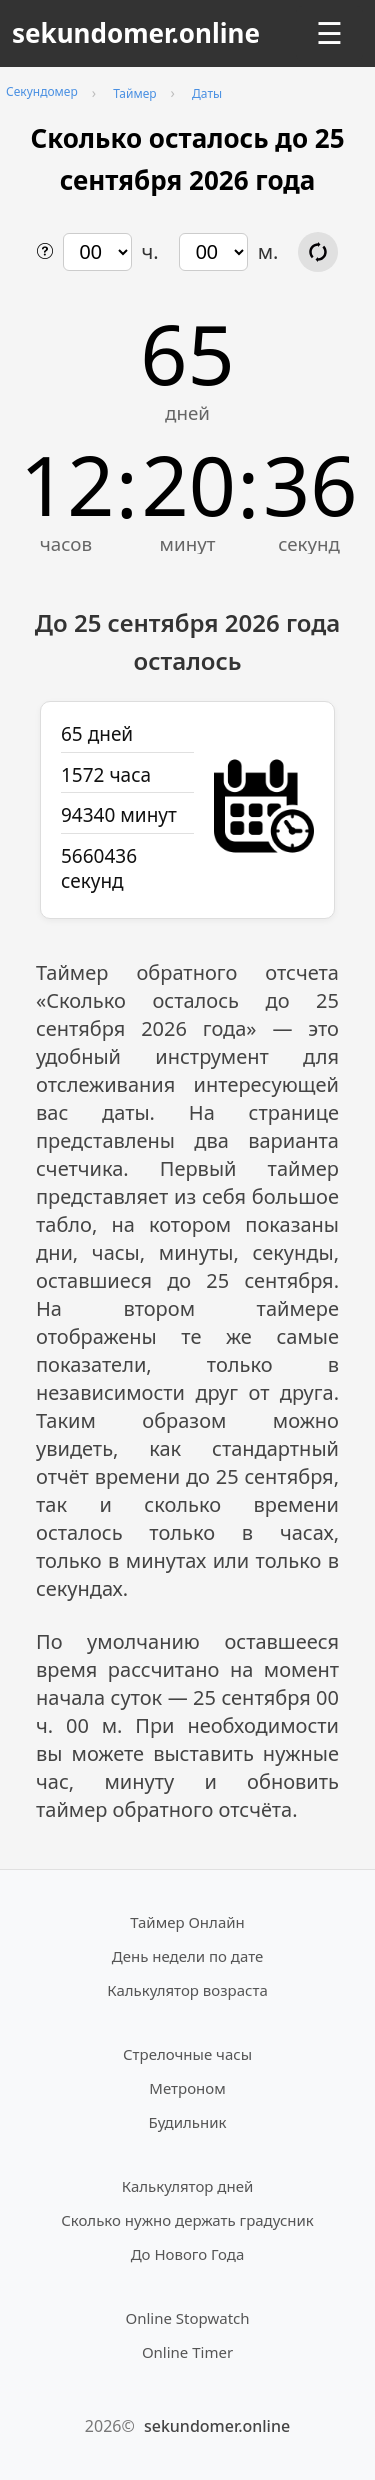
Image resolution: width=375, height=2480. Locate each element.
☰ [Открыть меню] (329, 33)
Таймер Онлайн (187, 1922)
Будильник (188, 2122)
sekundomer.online (136, 33)
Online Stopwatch (187, 2318)
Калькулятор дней (188, 2186)
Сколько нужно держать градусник (187, 2220)
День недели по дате (188, 1956)
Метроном (187, 2088)
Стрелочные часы (187, 2054)
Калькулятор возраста (187, 1990)
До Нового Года (188, 2254)
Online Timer (187, 2352)
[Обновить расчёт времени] (318, 252)
